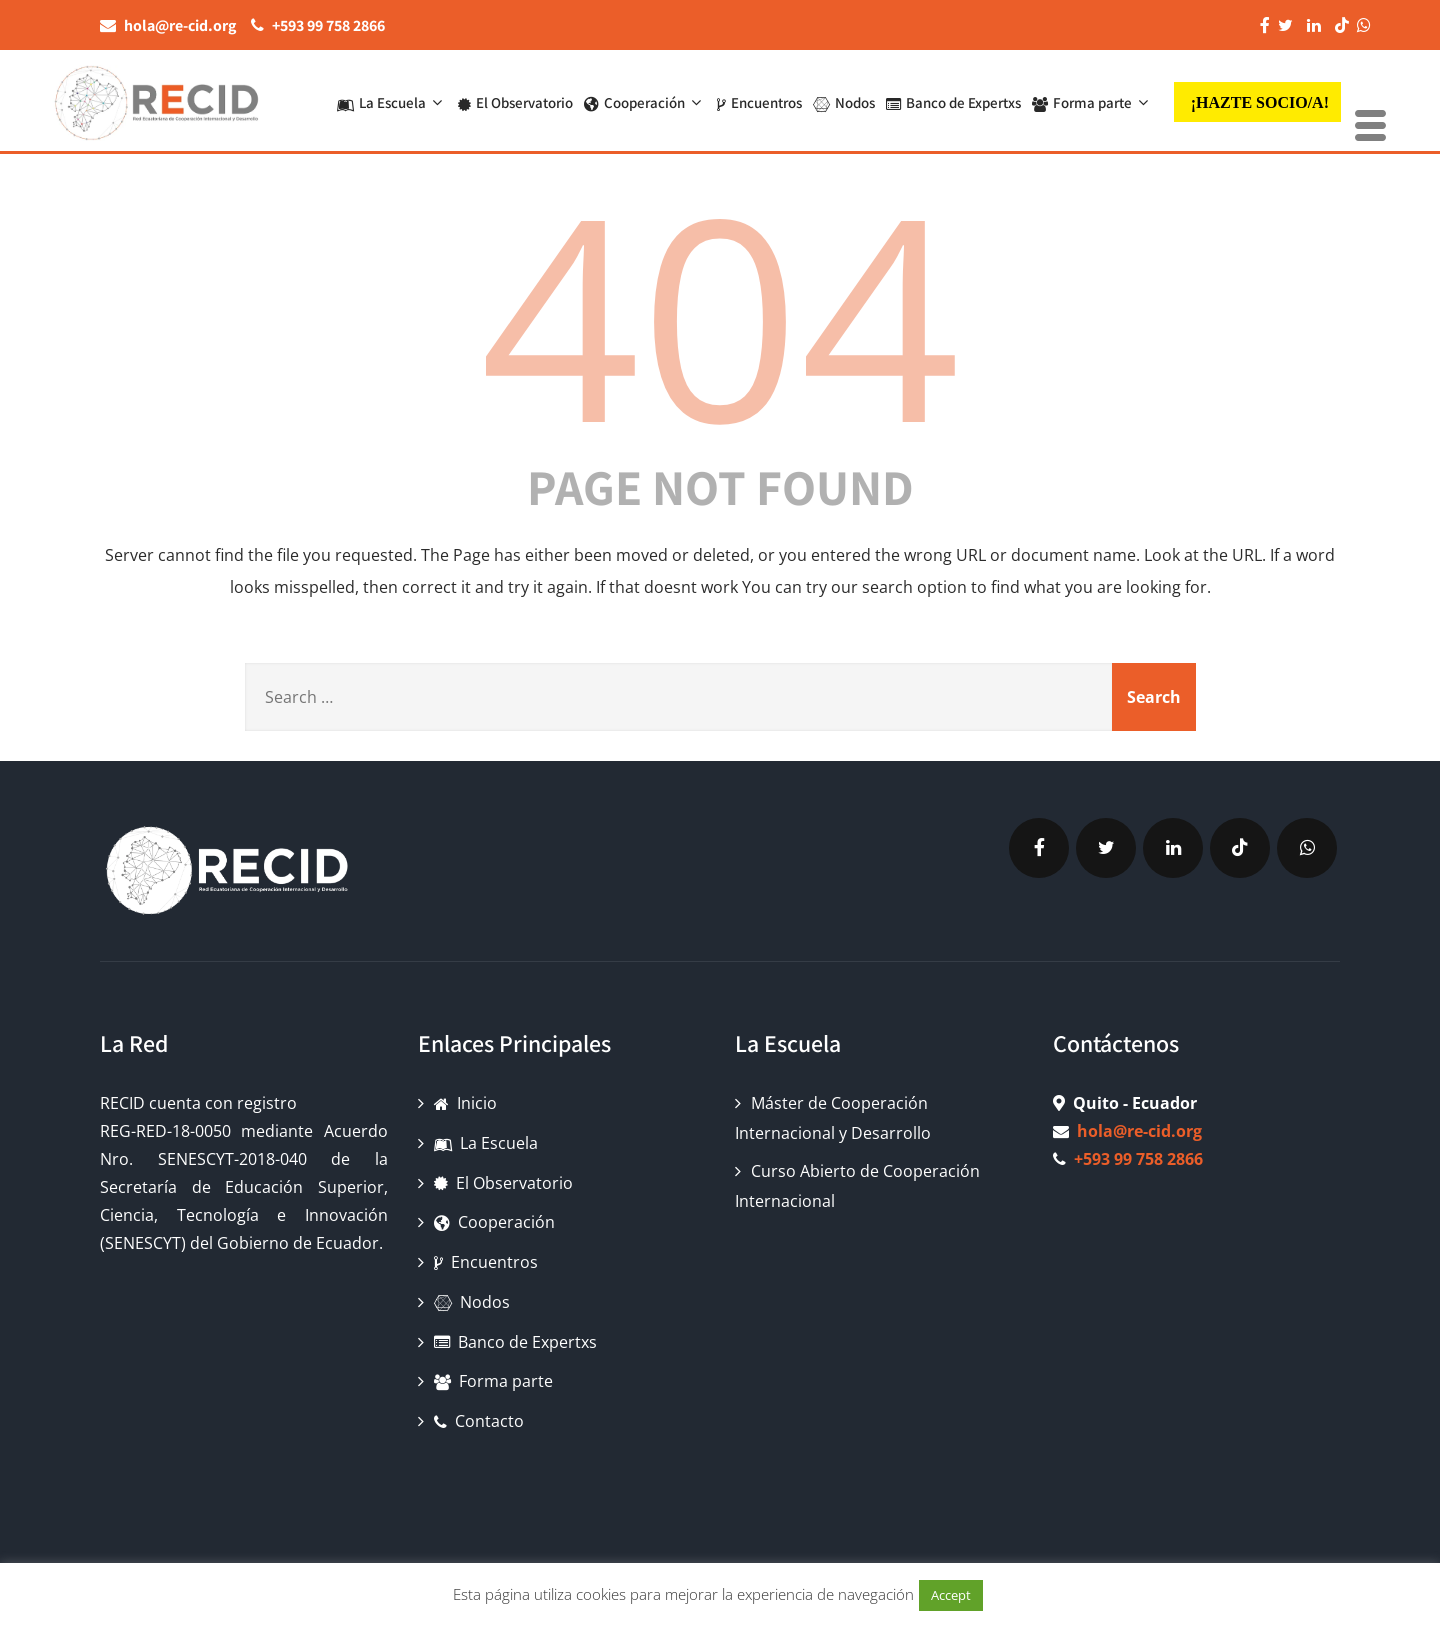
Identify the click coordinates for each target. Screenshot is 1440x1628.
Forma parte (1092, 102)
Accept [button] (951, 1595)
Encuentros (759, 102)
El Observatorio (515, 102)
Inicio (465, 1103)
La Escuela (392, 102)
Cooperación (645, 102)
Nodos (844, 102)
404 (720, 313)
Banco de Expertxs (953, 102)
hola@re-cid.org (1139, 1131)
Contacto (479, 1421)
